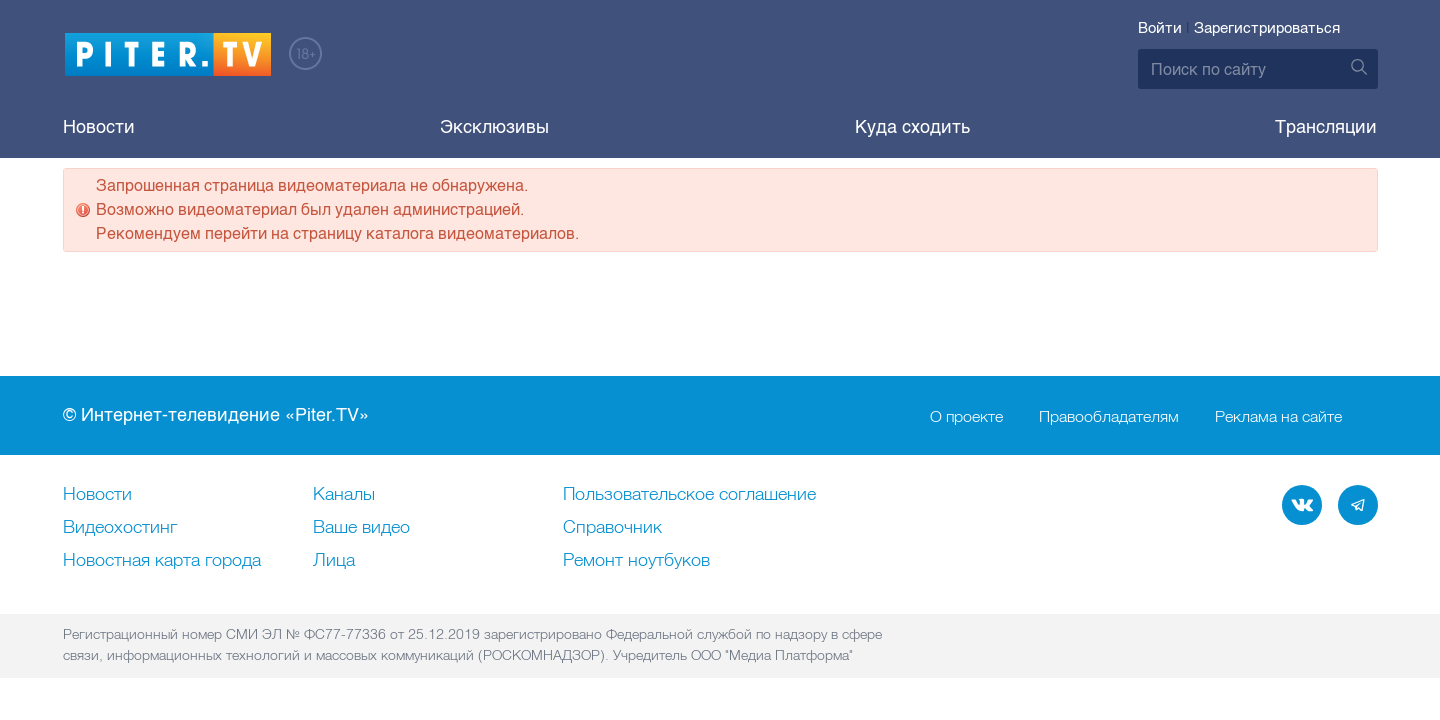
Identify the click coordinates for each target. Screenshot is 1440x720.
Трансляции (1326, 127)
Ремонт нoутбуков (636, 561)
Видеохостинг (120, 528)
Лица (334, 561)
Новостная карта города (162, 561)
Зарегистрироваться (1267, 28)
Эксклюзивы (494, 127)
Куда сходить (912, 127)
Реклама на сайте (1278, 416)
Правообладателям (1109, 416)
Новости (99, 127)
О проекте (966, 416)
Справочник (612, 528)
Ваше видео (361, 528)
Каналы (344, 495)
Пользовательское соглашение (689, 495)
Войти (1160, 28)
